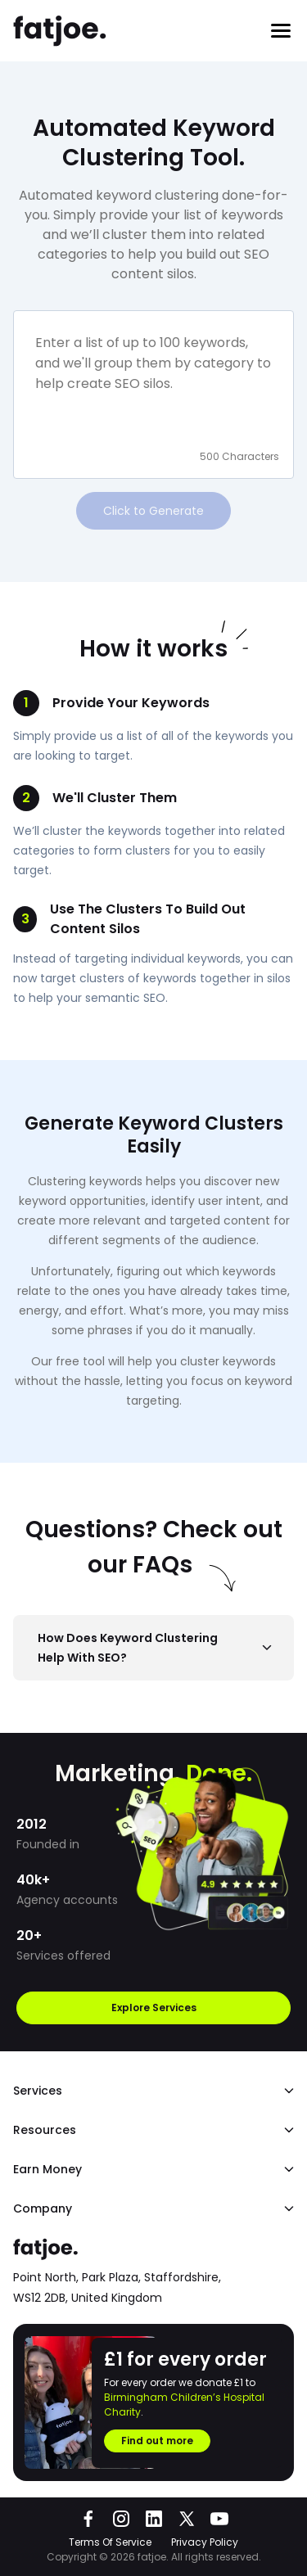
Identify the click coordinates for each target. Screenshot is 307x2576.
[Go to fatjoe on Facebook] (88, 2519)
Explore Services (153, 2007)
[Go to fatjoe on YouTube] (219, 2519)
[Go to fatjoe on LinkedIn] (154, 2519)
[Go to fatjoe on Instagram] (121, 2519)
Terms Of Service (110, 2542)
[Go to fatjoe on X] (186, 2519)
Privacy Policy (204, 2542)
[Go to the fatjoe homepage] (60, 31)
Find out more (157, 2440)
